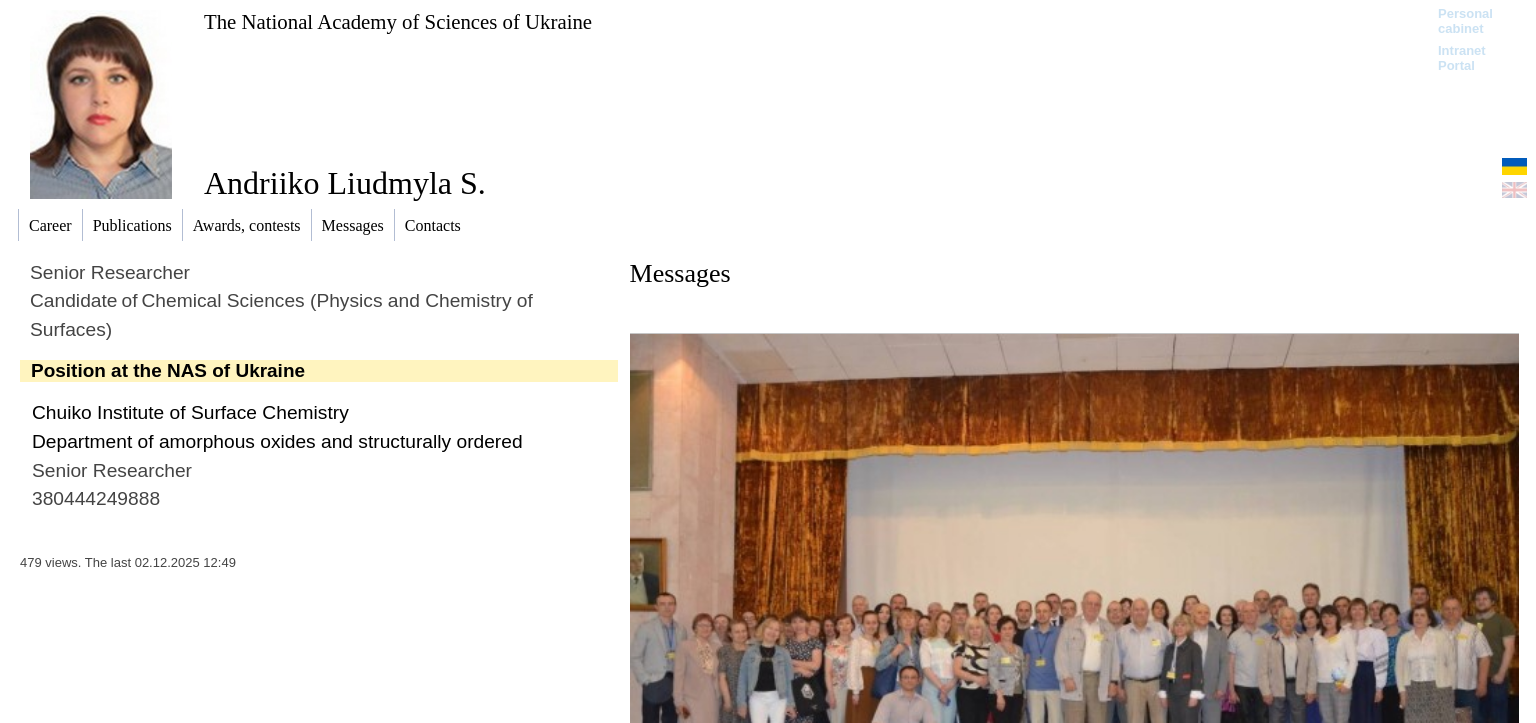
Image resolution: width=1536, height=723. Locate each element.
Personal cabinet (1465, 21)
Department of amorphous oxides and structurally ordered (277, 441)
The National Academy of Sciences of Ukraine (398, 21)
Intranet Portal (1462, 58)
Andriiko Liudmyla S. (345, 183)
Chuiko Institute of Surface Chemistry (190, 412)
